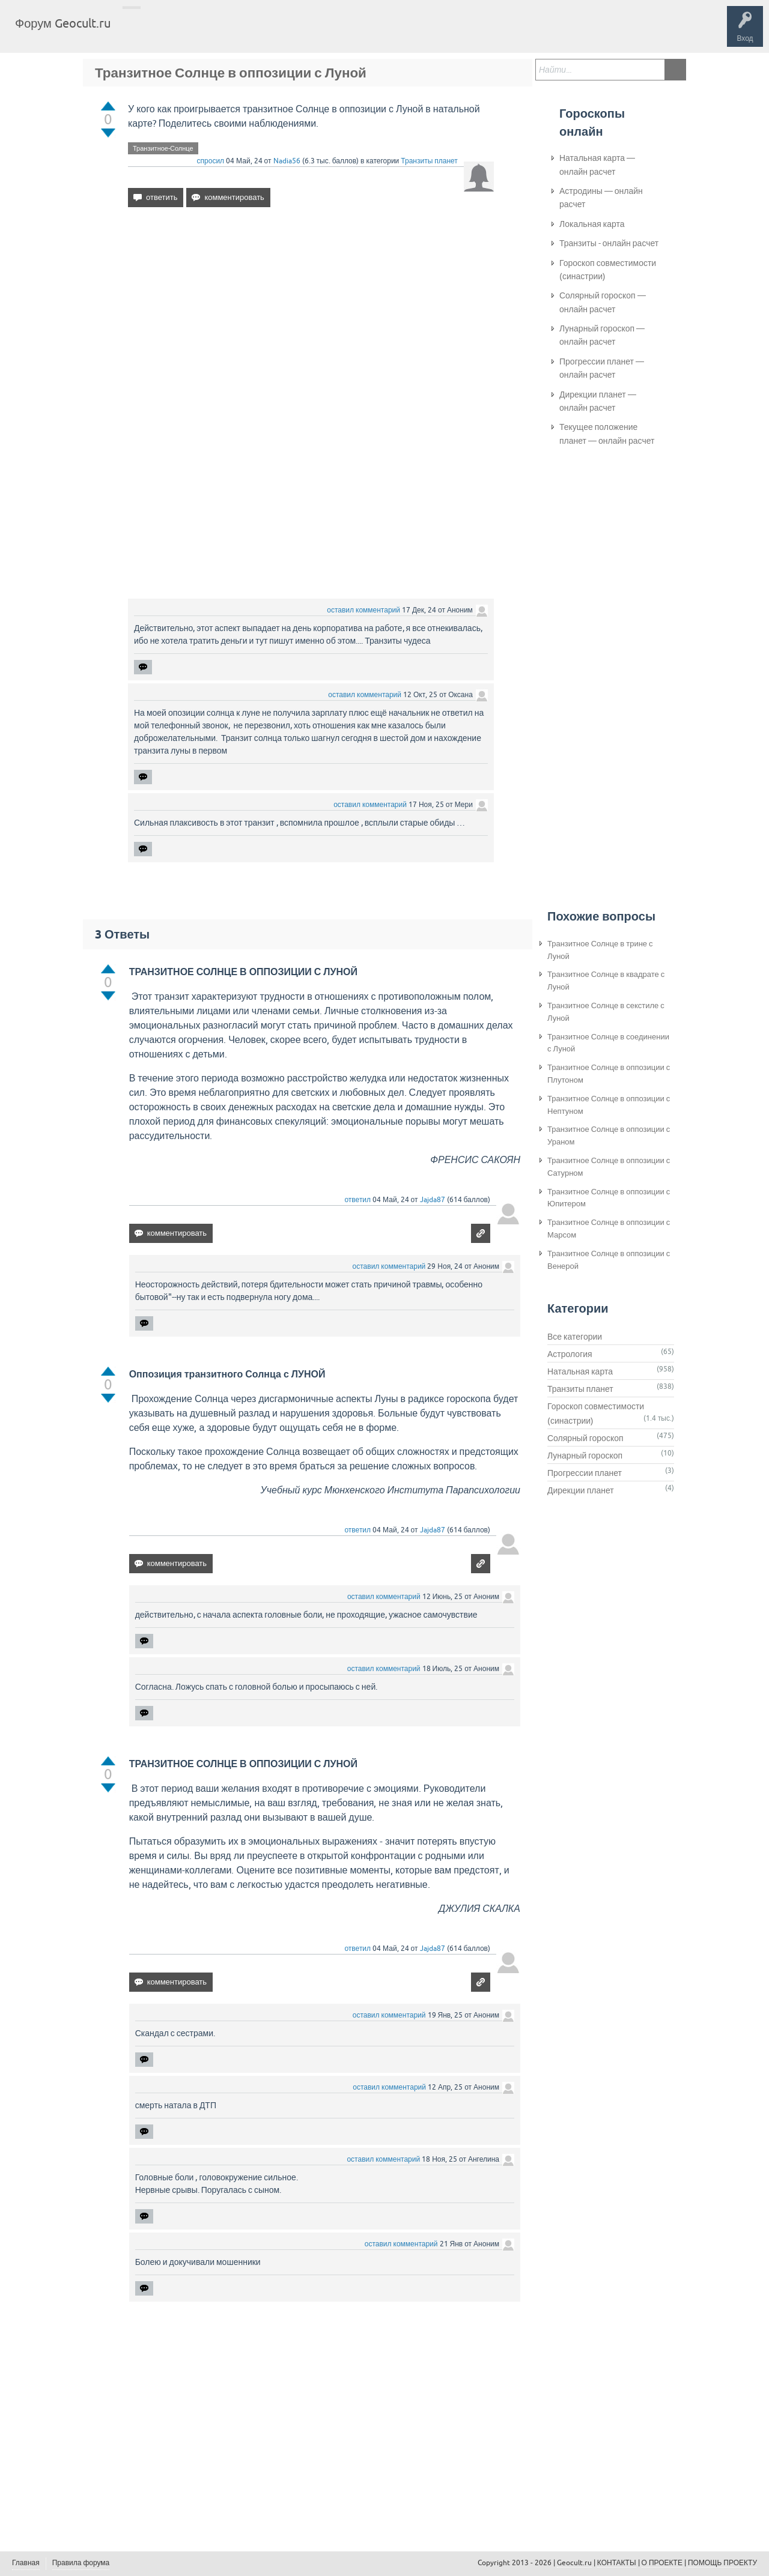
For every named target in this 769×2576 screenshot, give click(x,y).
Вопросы (182, 32)
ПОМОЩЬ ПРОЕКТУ (722, 2563)
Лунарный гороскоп (584, 1455)
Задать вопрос (318, 32)
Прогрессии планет (584, 1473)
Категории (263, 32)
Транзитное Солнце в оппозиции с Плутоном (608, 1073)
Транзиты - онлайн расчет (608, 243)
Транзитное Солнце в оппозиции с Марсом (608, 1228)
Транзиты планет (429, 161)
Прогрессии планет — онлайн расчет (601, 368)
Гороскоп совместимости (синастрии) (607, 269)
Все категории (574, 1336)
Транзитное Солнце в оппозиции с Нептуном (608, 1105)
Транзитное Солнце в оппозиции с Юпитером (608, 1198)
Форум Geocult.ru (63, 23)
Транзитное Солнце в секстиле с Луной (605, 1012)
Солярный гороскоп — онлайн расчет (602, 302)
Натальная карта (580, 1371)
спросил (211, 161)
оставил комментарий (363, 610)
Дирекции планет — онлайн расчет (597, 401)
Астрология (569, 1354)
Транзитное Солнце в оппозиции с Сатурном (608, 1167)
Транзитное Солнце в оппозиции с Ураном (608, 1135)
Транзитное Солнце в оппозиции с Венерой (608, 1260)
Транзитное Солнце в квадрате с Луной (605, 980)
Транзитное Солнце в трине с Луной (600, 950)
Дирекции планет (580, 1490)
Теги (221, 32)
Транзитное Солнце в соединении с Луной (608, 1043)
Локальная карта (592, 224)
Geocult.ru (574, 2563)
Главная (141, 32)
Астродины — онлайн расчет (601, 197)
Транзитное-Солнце (163, 148)
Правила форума (81, 2563)
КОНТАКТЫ (616, 2563)
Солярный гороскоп (585, 1438)
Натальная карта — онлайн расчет (597, 164)
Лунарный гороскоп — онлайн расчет (602, 335)
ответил (357, 1200)
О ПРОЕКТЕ (662, 2563)
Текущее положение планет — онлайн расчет (606, 433)
